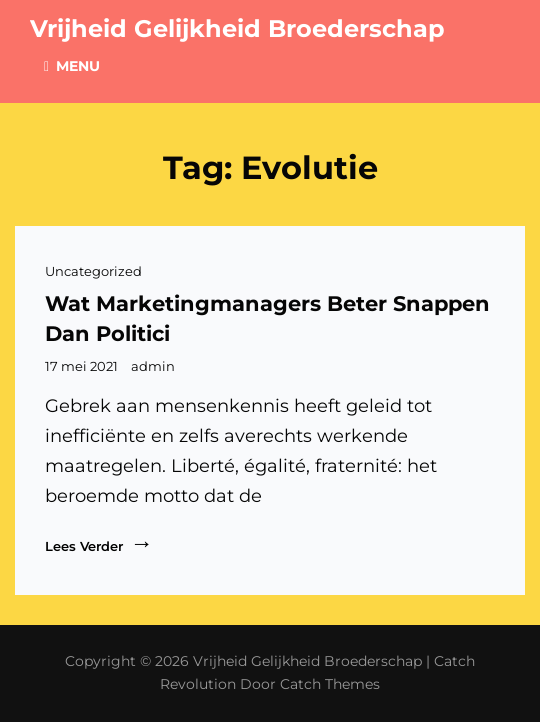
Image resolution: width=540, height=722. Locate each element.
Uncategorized (93, 271)
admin (153, 366)
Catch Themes (330, 684)
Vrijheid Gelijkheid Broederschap (237, 28)
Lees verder (99, 544)
